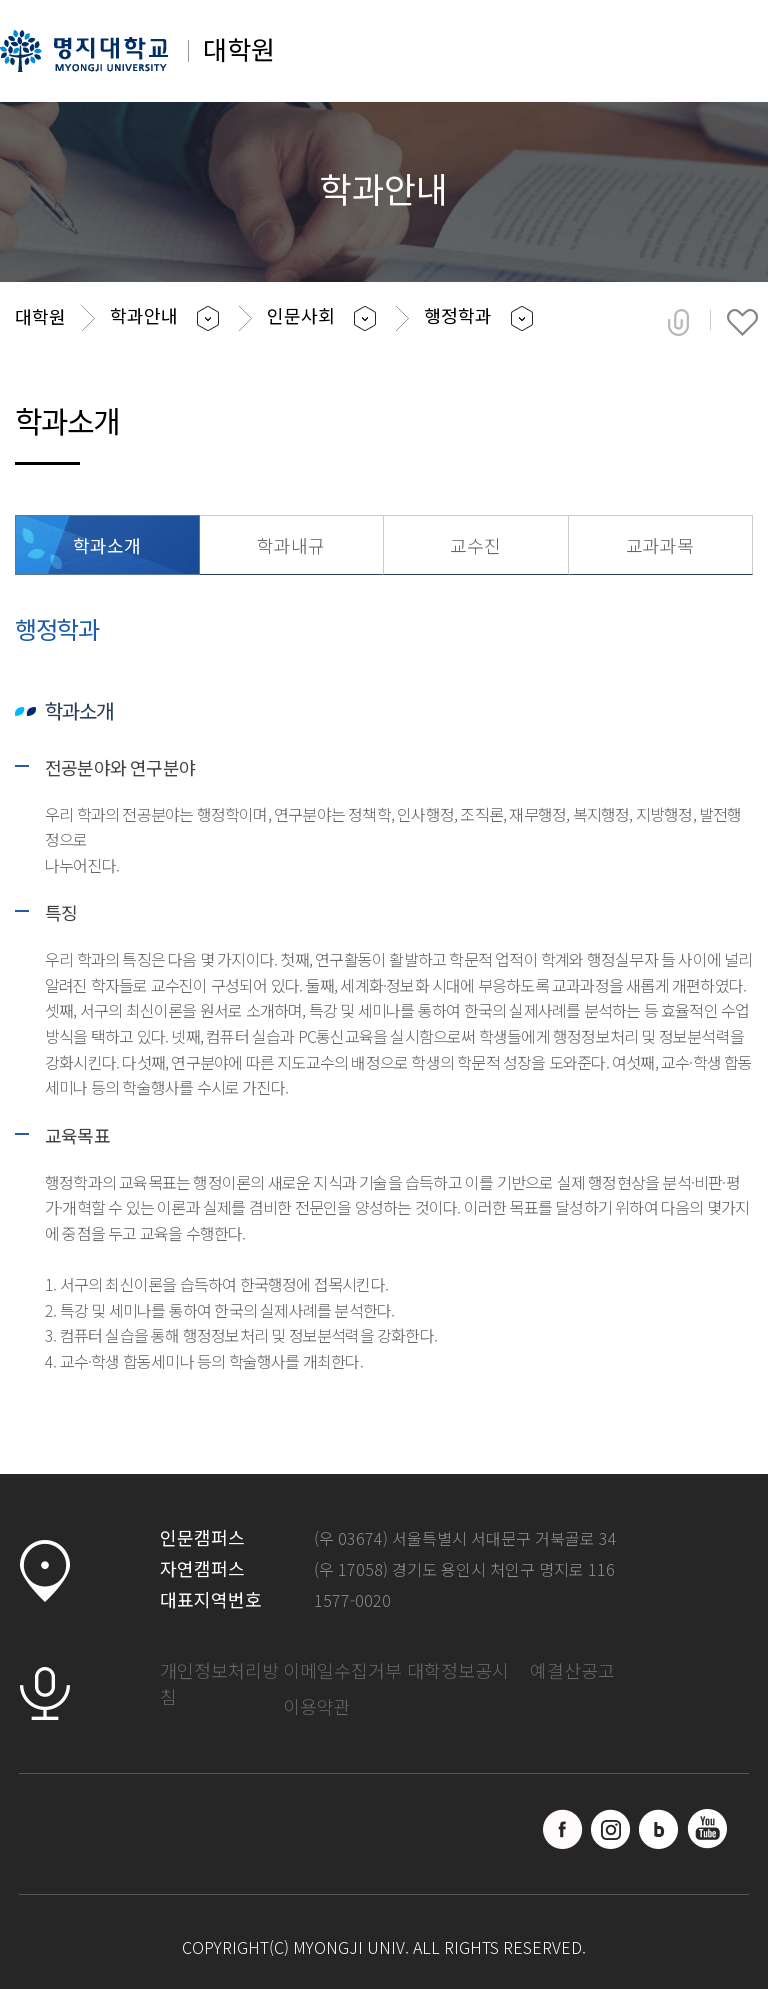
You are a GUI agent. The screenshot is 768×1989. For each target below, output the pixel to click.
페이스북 (563, 1829)
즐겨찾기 (742, 322)
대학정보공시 (458, 1670)
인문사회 (301, 315)
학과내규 (291, 545)
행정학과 (458, 315)
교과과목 (660, 545)
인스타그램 (611, 1829)
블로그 (659, 1829)
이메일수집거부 (342, 1670)
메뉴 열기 (725, 57)
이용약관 (317, 1706)
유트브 (707, 1829)
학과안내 (144, 315)
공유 (678, 322)
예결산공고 (572, 1670)
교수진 (475, 545)
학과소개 (107, 545)
